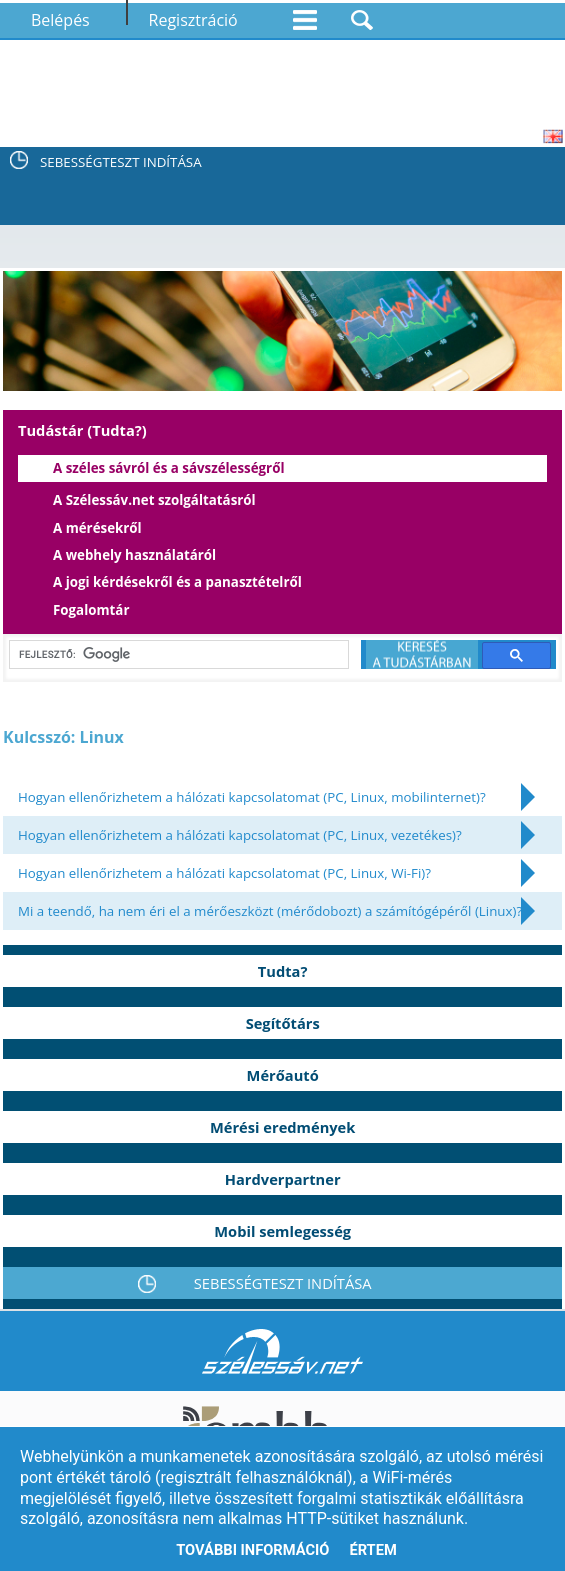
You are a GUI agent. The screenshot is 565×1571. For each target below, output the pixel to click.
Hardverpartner (283, 1179)
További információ (252, 1550)
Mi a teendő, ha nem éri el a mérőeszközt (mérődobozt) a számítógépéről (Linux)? (270, 911)
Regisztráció (193, 20)
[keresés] (175, 655)
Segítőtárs (283, 1023)
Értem (372, 1550)
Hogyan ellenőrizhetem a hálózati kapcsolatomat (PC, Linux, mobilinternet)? (252, 797)
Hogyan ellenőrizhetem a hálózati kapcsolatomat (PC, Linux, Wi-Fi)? (224, 873)
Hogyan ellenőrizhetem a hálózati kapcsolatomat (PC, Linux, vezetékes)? (240, 835)
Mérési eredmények (282, 1127)
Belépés (60, 20)
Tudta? (283, 971)
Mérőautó (283, 1075)
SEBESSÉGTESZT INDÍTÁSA (121, 162)
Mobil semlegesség (282, 1231)
